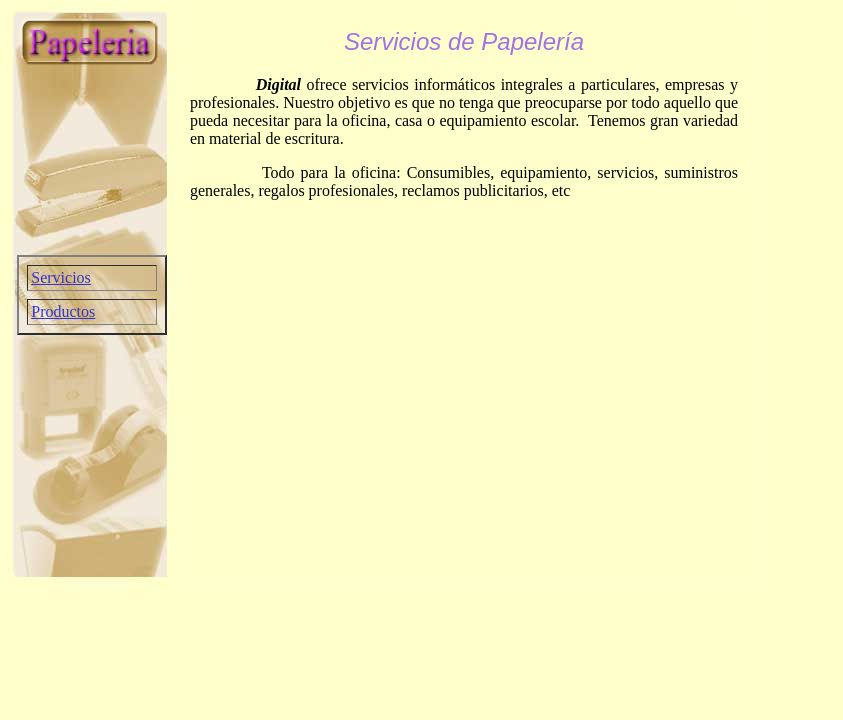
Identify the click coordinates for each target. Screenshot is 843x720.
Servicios (61, 277)
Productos (63, 311)
